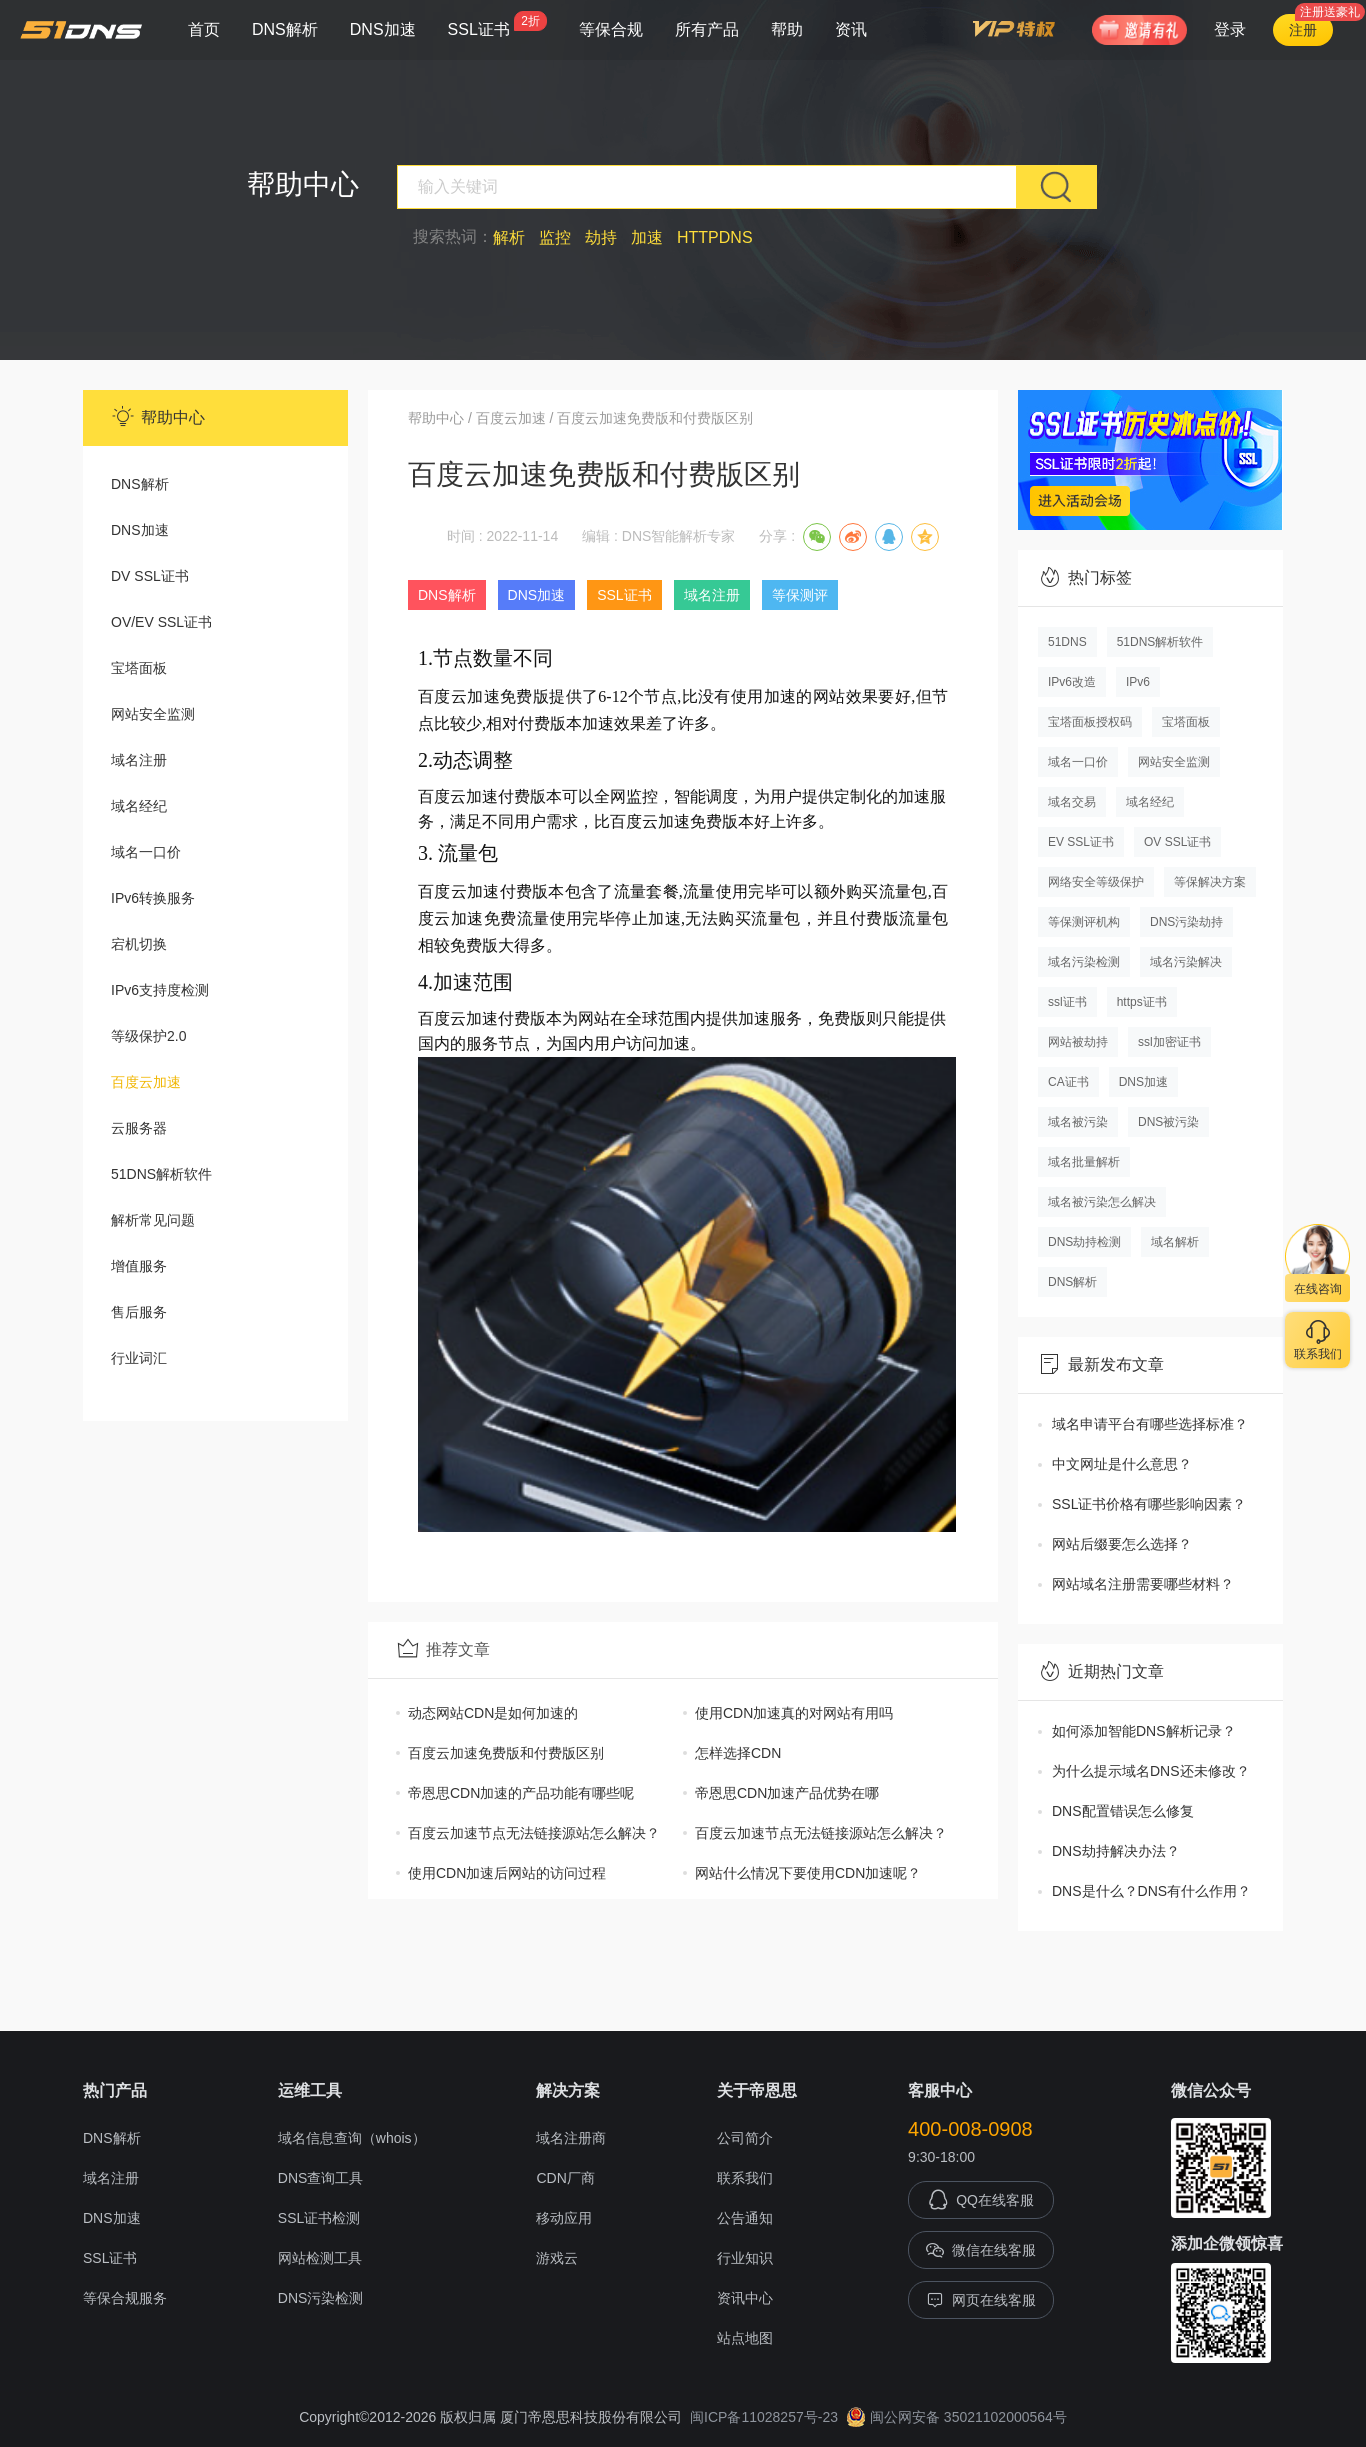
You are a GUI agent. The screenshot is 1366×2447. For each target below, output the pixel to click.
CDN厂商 (565, 2178)
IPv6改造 (1072, 682)
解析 (509, 237)
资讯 (851, 29)
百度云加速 (146, 1082)
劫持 (601, 237)
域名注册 (139, 760)
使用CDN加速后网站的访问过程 (507, 1873)
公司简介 (745, 2138)
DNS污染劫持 (1186, 922)
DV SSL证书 (150, 576)
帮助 (787, 29)
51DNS (1067, 642)
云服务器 (139, 1128)
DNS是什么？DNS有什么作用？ (1151, 1891)
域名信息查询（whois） (352, 2138)
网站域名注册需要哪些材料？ (1143, 1584)
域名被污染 (1078, 1122)
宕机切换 (139, 944)
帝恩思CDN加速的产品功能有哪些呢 (521, 1793)
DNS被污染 (1168, 1122)
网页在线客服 (981, 2300)
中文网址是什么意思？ (1122, 1464)
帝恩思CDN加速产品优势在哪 (787, 1793)
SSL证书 (497, 24)
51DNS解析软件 (161, 1174)
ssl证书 (1067, 1002)
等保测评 (800, 595)
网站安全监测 (153, 714)
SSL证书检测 (319, 2218)
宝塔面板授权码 (1090, 722)
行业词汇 (139, 1358)
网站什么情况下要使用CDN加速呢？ (808, 1873)
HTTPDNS (715, 237)
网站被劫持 (1078, 1042)
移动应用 (564, 2218)
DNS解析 (285, 29)
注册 (1303, 30)
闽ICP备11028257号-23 (764, 2417)
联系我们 (745, 2178)
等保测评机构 (1084, 922)
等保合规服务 (125, 2298)
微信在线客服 (981, 2250)
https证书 (1142, 1002)
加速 (647, 237)
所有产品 (707, 29)
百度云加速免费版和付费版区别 (506, 1753)
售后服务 (139, 1312)
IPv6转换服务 (153, 898)
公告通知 (745, 2218)
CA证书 (1068, 1082)
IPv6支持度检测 (160, 990)
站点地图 (745, 2338)
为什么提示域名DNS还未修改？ (1151, 1771)
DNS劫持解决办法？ (1116, 1851)
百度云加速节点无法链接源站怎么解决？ (534, 1833)
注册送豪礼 (1330, 12)
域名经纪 (139, 806)
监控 (555, 237)
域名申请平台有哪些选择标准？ (1150, 1424)
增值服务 (139, 1266)
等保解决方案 (1210, 882)
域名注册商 (571, 2138)
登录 (1230, 29)
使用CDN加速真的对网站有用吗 (794, 1713)
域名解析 (1175, 1242)
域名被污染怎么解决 (1102, 1202)
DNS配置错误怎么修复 (1123, 1811)
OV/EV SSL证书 (161, 622)
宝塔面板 (139, 668)
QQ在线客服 (981, 2200)
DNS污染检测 (321, 2298)
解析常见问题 (153, 1220)
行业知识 (745, 2258)
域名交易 (1072, 802)
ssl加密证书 (1169, 1042)
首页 (204, 29)
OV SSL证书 (1177, 842)
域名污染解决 (1186, 962)
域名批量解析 (1084, 1162)
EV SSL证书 (1081, 842)
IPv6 (1138, 682)
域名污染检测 (1084, 962)
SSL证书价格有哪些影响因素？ (1149, 1504)
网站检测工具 (320, 2258)
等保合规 (611, 29)
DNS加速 (383, 29)
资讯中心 (745, 2298)
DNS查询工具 (321, 2178)
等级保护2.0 (148, 1036)
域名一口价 (146, 852)
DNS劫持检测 (1084, 1242)
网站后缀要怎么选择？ (1122, 1544)
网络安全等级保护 (1096, 882)
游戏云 (557, 2258)
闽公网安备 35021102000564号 (956, 2417)
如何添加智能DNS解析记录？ (1144, 1731)
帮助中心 (436, 418)
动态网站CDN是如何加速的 (493, 1713)
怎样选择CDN (738, 1753)
